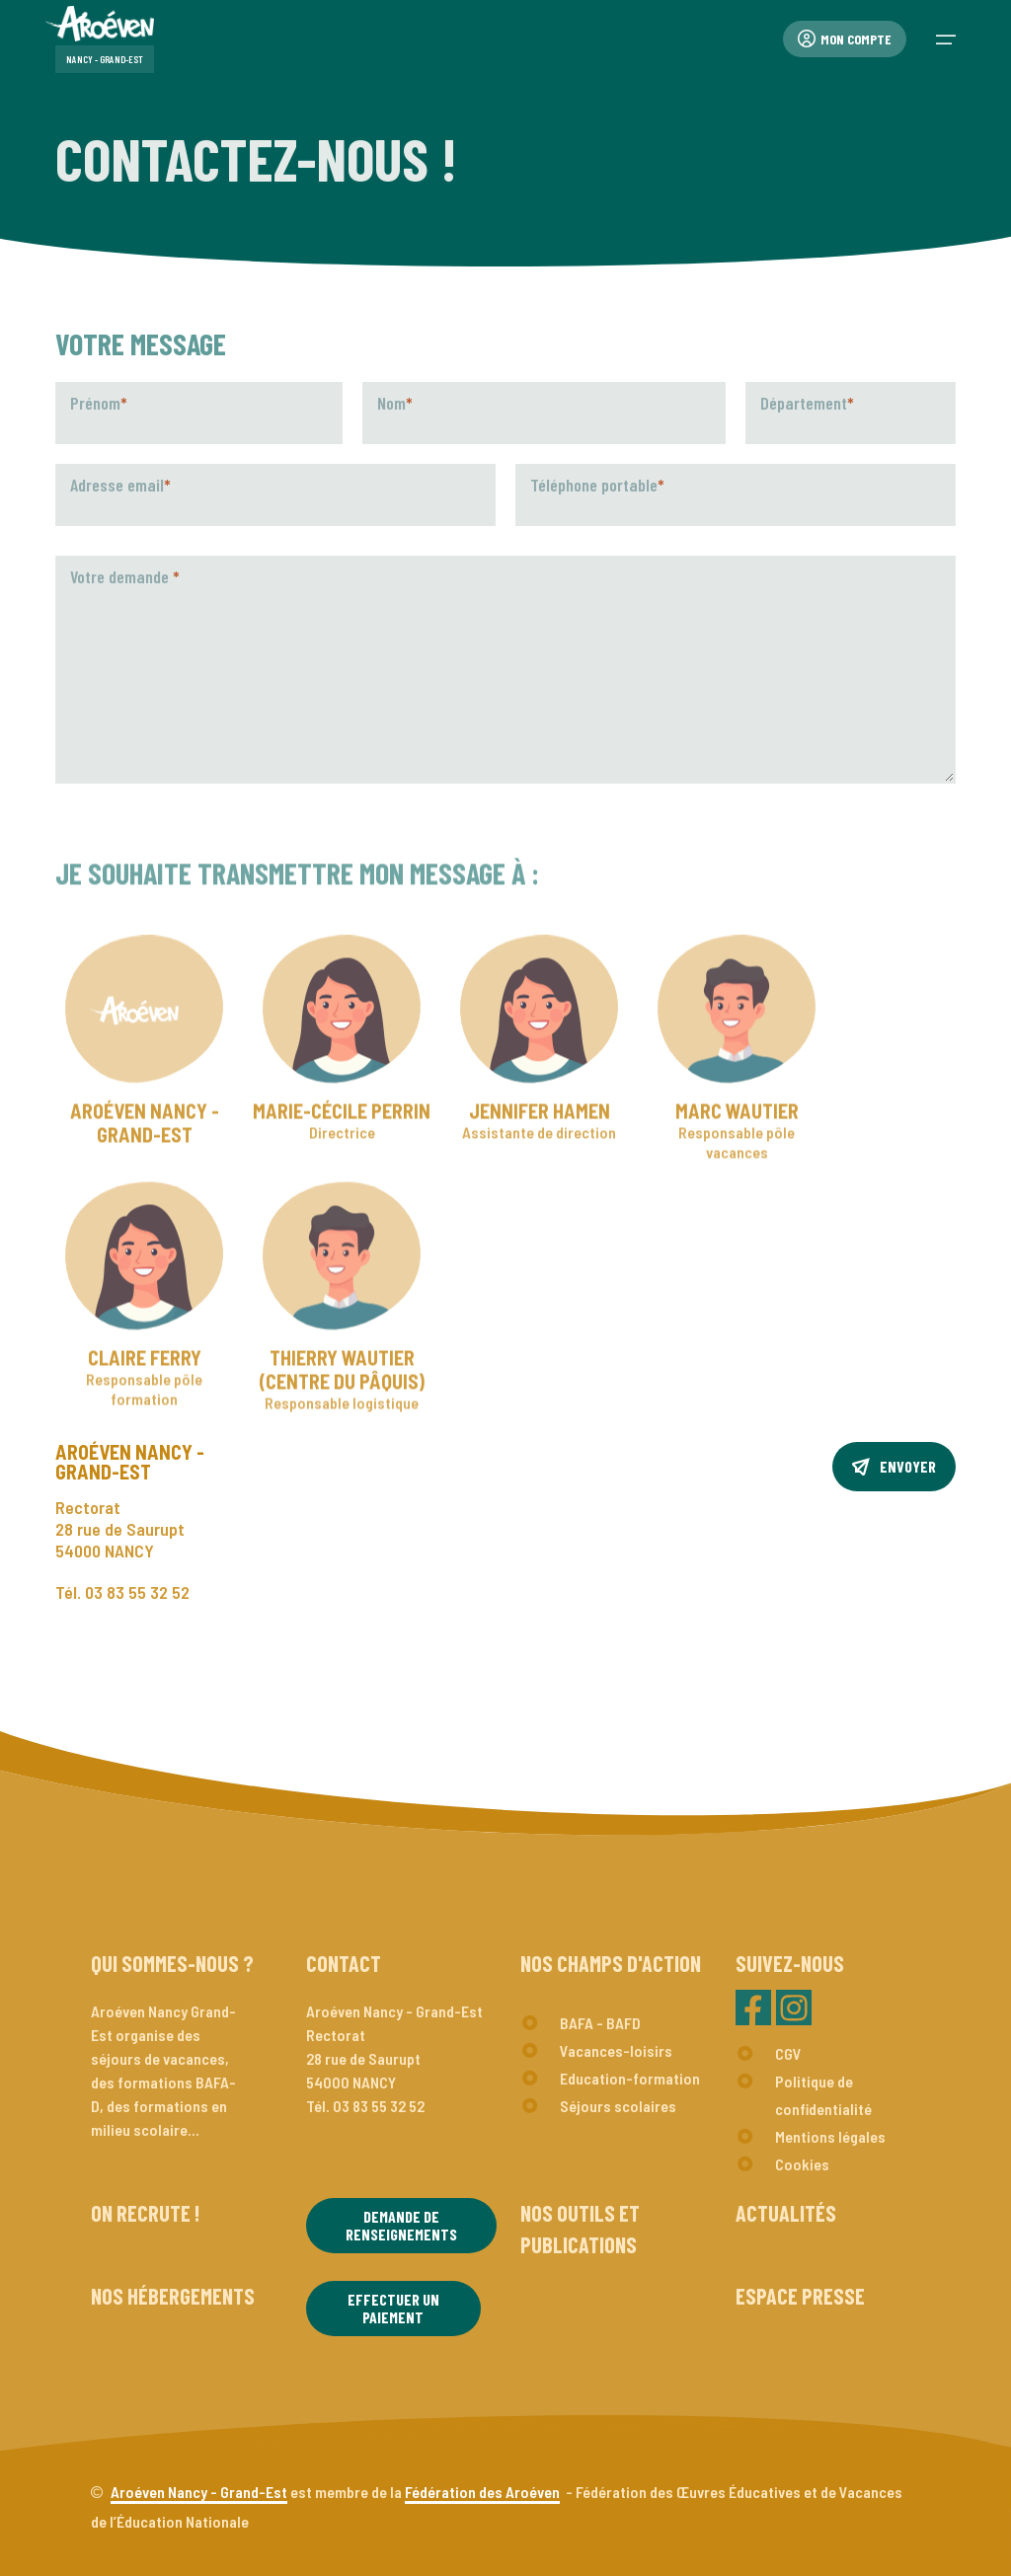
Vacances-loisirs (616, 2050)
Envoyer (894, 1466)
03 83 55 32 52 (137, 1592)
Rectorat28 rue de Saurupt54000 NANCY (120, 1528)
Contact (343, 1963)
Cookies (802, 2164)
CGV (788, 2053)
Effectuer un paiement (393, 2308)
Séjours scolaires (618, 2105)
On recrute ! (145, 2213)
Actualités (786, 2213)
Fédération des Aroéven (482, 2491)
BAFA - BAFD (600, 2022)
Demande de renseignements (401, 2225)
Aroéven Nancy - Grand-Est (199, 2491)
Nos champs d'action (610, 1963)
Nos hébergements (173, 2296)
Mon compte (845, 39)
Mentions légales (830, 2136)
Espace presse (800, 2296)
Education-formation (630, 2078)
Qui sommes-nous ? (172, 1963)
